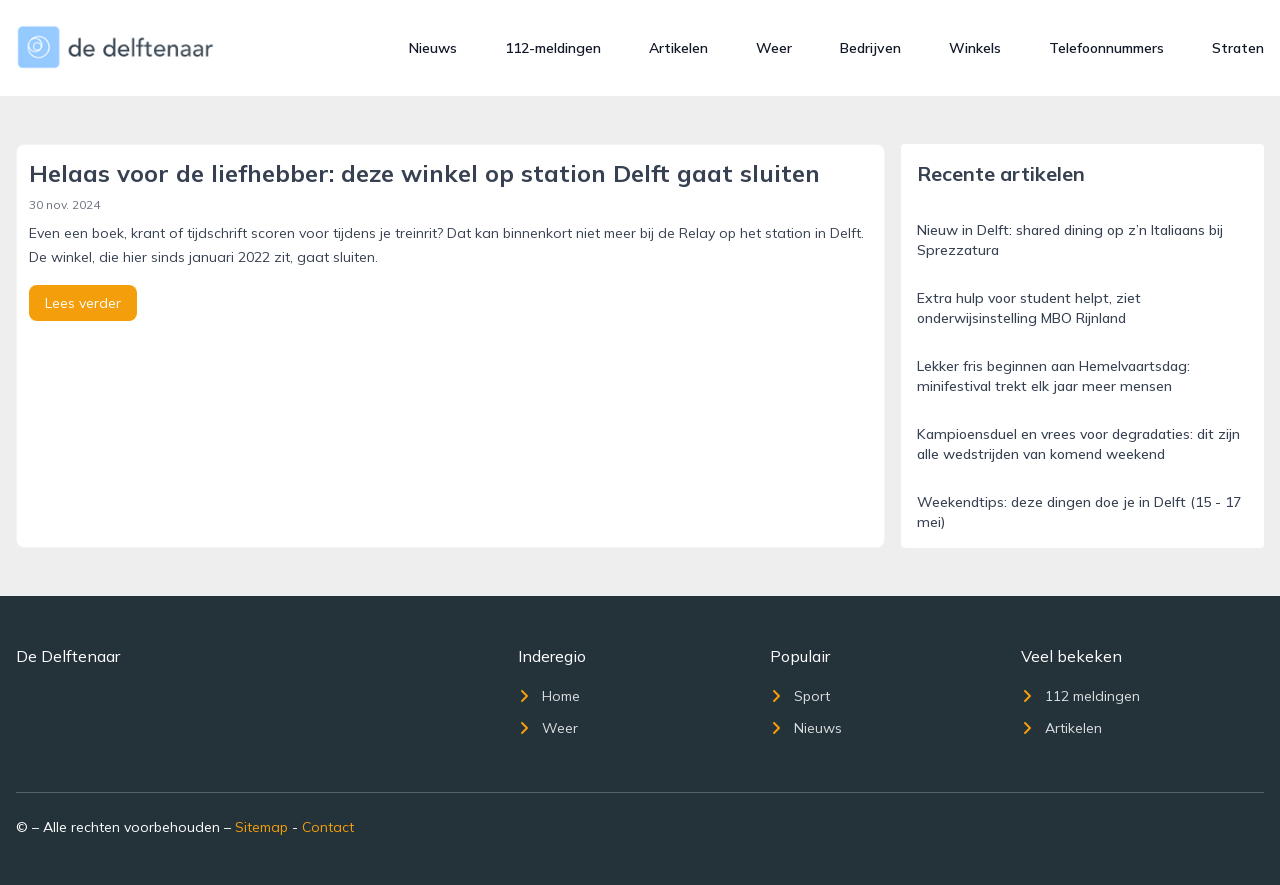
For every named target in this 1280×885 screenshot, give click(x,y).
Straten (1238, 48)
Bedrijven (870, 48)
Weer (774, 48)
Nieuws (433, 48)
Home (549, 696)
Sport (800, 696)
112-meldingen (553, 48)
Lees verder (83, 303)
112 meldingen (1080, 696)
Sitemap (261, 827)
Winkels (975, 48)
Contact (328, 827)
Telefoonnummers (1106, 48)
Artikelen (678, 48)
